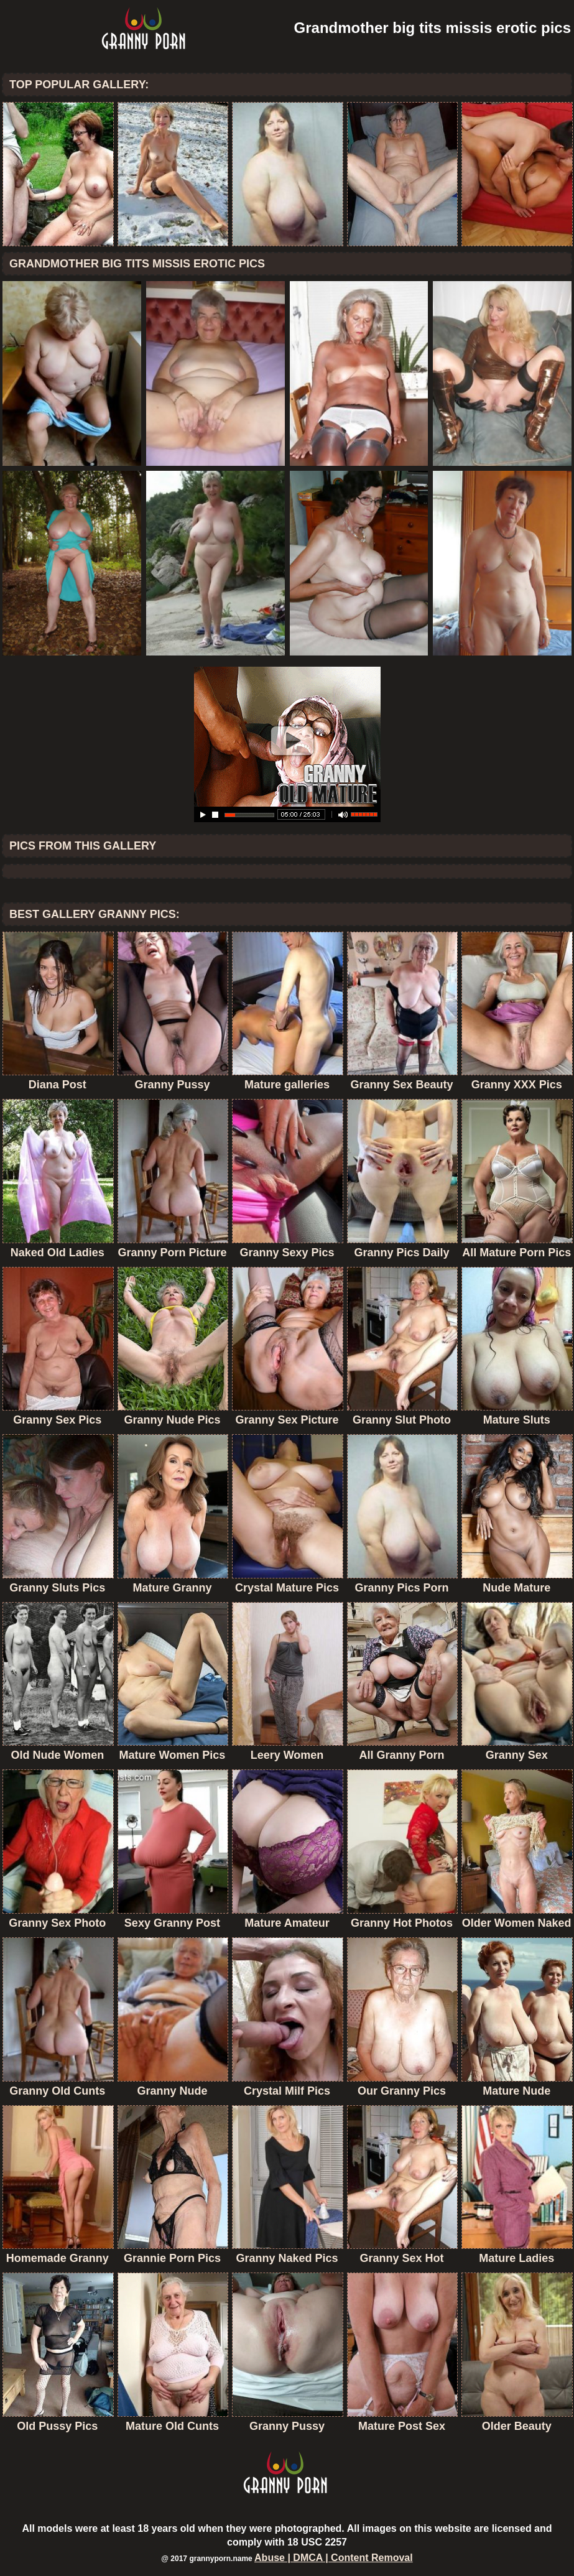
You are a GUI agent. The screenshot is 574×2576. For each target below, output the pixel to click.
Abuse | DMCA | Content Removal (333, 2557)
